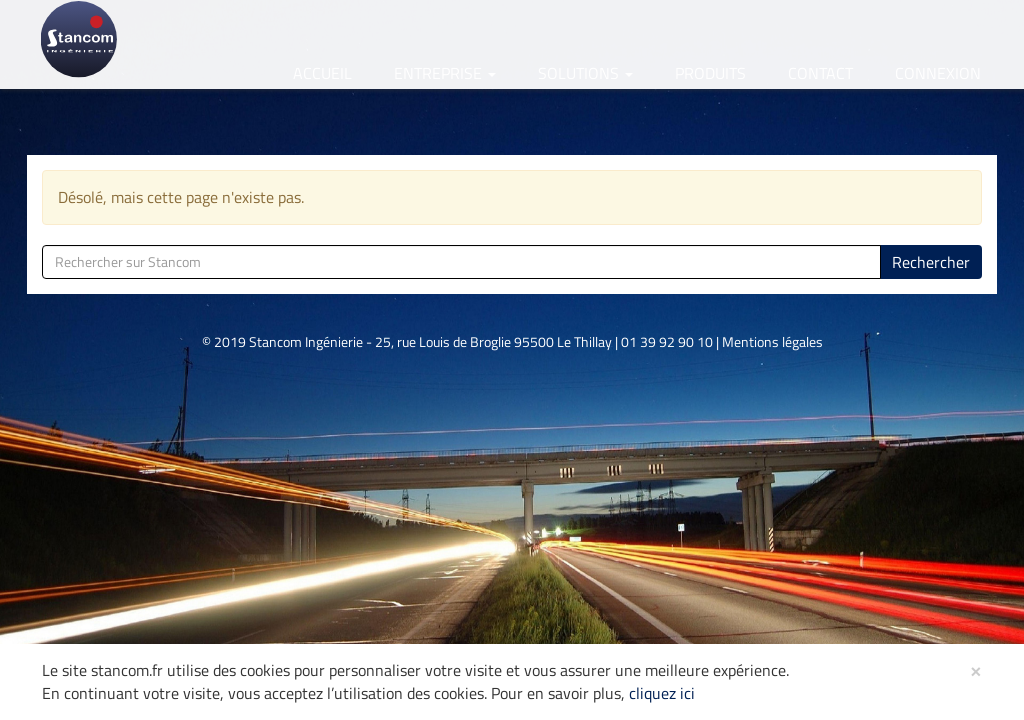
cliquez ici (662, 693)
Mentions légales (772, 341)
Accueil (322, 73)
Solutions (585, 73)
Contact (820, 73)
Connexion (938, 73)
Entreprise (445, 73)
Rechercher (931, 262)
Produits (710, 73)
